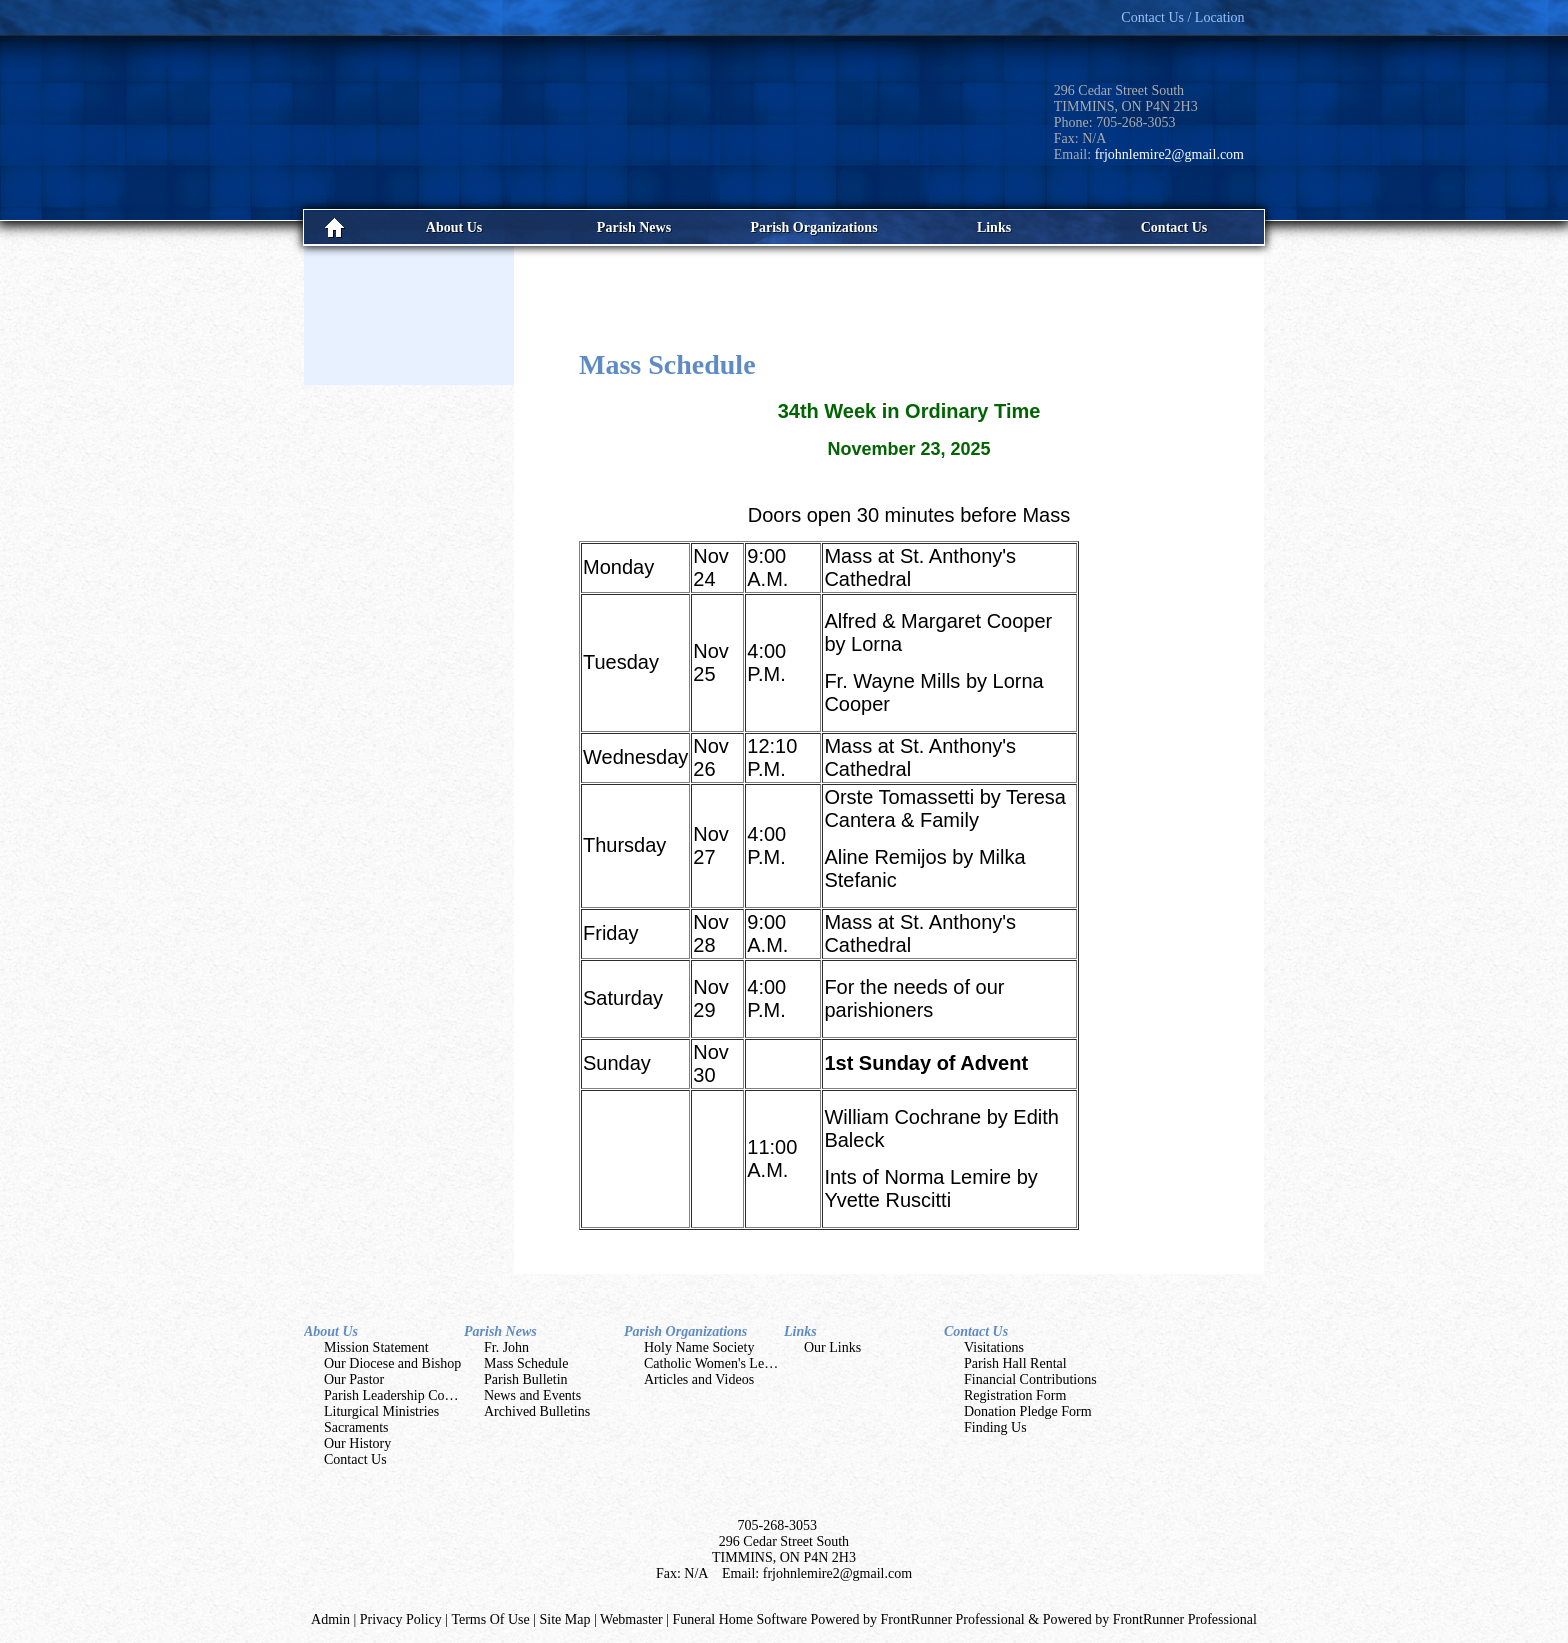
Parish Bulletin (526, 1379)
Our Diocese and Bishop (392, 1363)
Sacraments (356, 1427)
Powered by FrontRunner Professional (1150, 1619)
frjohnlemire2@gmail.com (1169, 154)
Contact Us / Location (1182, 17)
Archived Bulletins (537, 1411)
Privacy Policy (401, 1619)
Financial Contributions (1030, 1379)
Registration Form (1015, 1395)
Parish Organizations (685, 1331)
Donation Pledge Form (1028, 1411)
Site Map (565, 1619)
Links (800, 1331)
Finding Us (995, 1427)
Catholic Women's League (717, 1363)
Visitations (994, 1347)
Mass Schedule (526, 1363)
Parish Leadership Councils (401, 1395)
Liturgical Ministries (381, 1411)
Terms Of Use (490, 1619)
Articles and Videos (699, 1379)
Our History (357, 1443)
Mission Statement (376, 1347)
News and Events (532, 1395)
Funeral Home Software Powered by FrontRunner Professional (848, 1619)
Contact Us (355, 1459)
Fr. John (506, 1347)
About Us (331, 1331)
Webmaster (631, 1619)
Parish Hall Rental (1015, 1363)
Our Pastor (354, 1379)
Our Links (832, 1347)
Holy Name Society (699, 1347)
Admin (330, 1619)
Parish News (500, 1331)
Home (334, 227)
